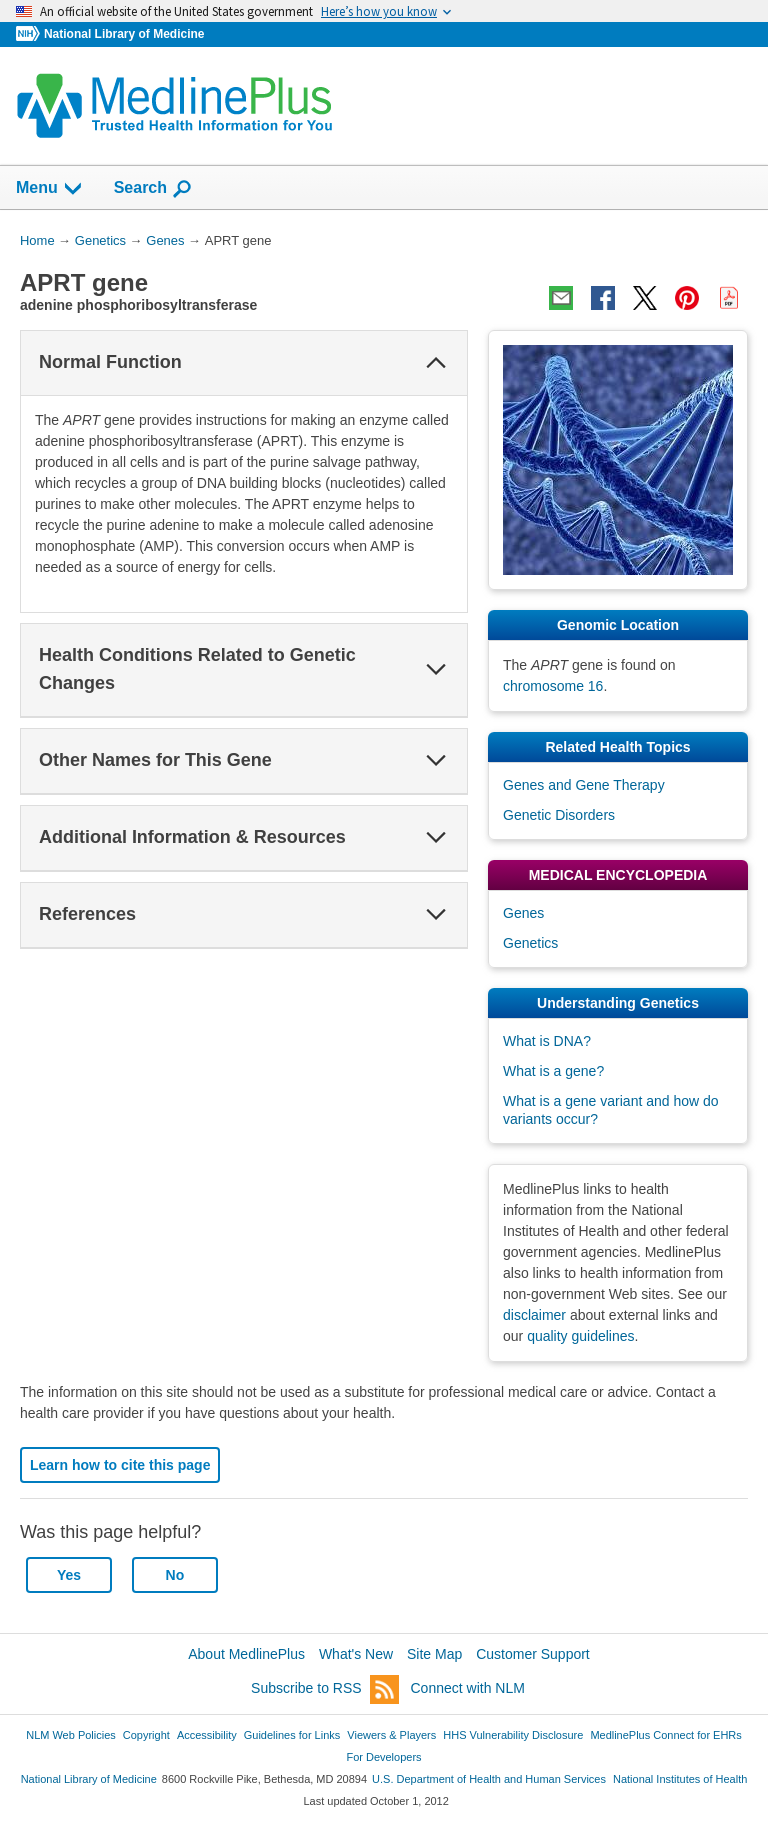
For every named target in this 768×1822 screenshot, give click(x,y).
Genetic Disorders (559, 815)
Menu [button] (50, 189)
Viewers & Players (391, 1735)
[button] (436, 363)
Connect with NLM (468, 1688)
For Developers (383, 1757)
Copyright (146, 1735)
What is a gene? (553, 1071)
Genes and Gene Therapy (584, 785)
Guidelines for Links (292, 1735)
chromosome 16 (553, 686)
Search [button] (153, 189)
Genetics (530, 943)
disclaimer (534, 1315)
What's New (356, 1654)
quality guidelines (580, 1336)
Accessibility (207, 1735)
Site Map (434, 1654)
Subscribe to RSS (325, 1689)
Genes (523, 913)
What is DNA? (547, 1041)
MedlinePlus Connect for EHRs (665, 1735)
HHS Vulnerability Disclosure (513, 1735)
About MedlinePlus (246, 1654)
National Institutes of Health (680, 1779)
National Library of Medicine (124, 34)
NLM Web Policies (71, 1735)
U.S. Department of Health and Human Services (489, 1779)
